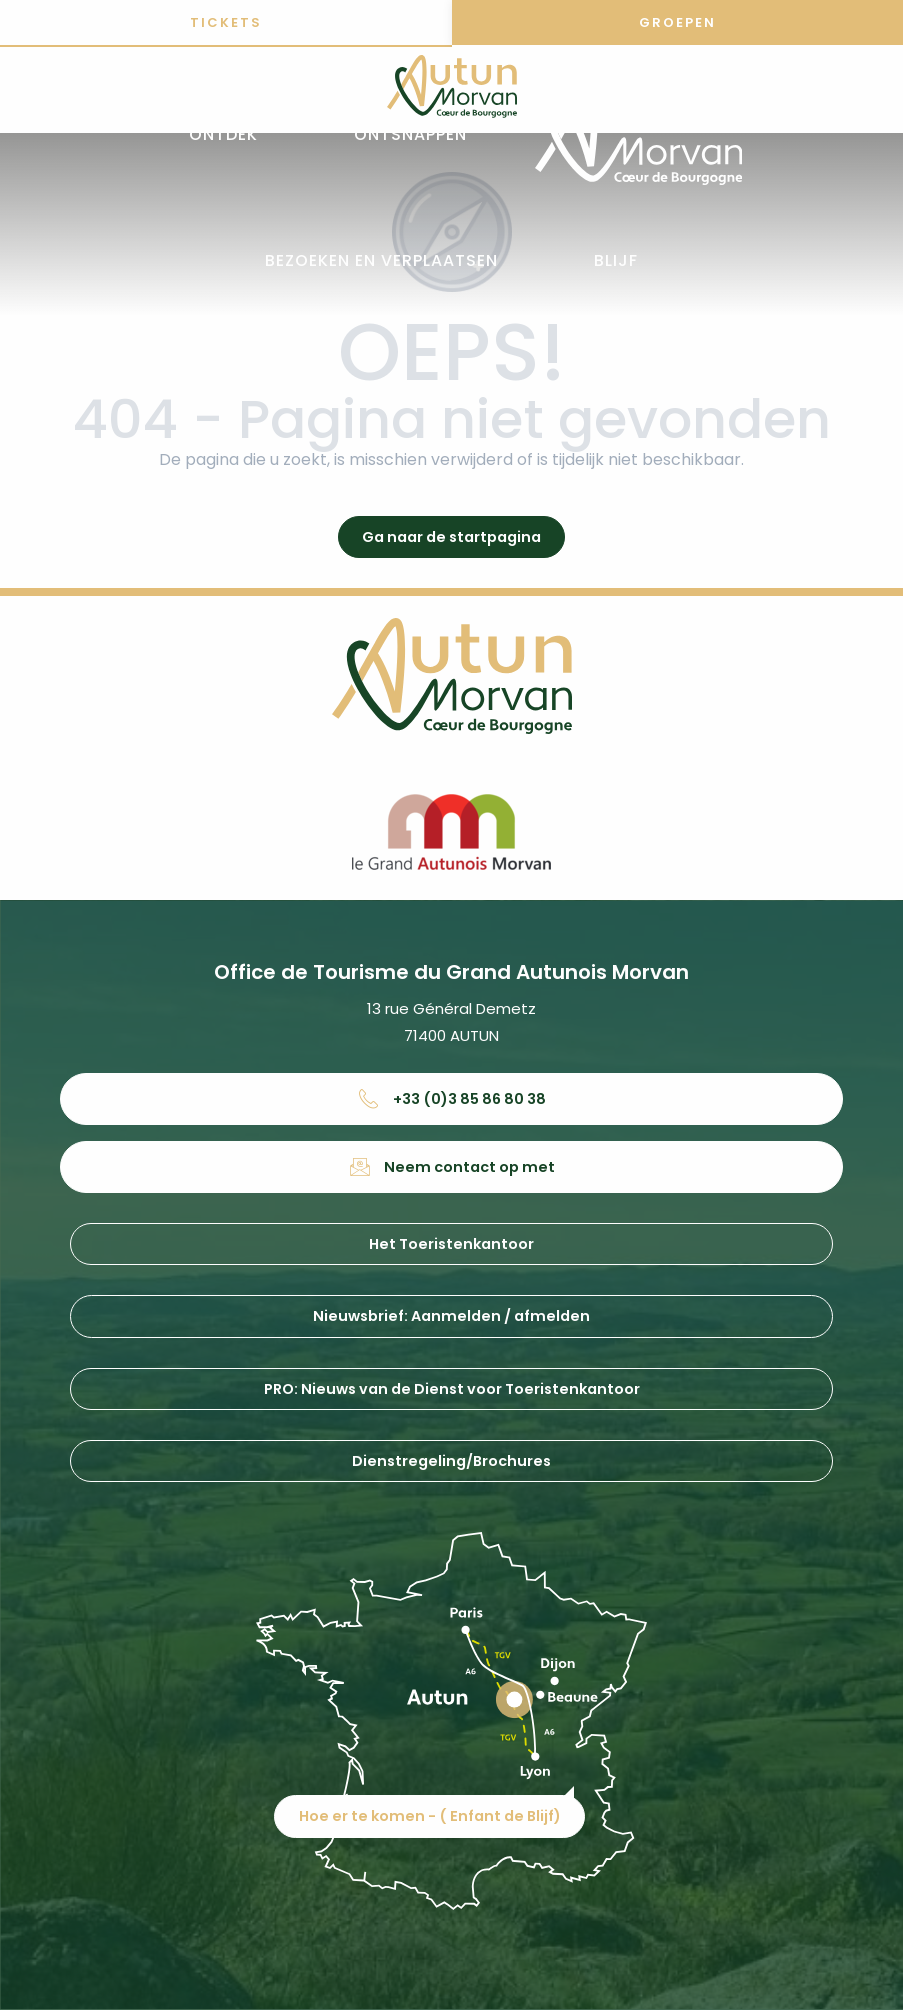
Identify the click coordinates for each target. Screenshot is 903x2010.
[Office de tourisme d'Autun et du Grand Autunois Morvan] (452, 90)
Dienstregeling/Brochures (451, 1461)
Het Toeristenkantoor (451, 1244)
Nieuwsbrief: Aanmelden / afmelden (451, 1316)
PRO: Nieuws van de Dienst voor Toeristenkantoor (452, 1389)
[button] (223, 135)
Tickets (226, 22)
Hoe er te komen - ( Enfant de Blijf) (430, 1816)
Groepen (677, 22)
